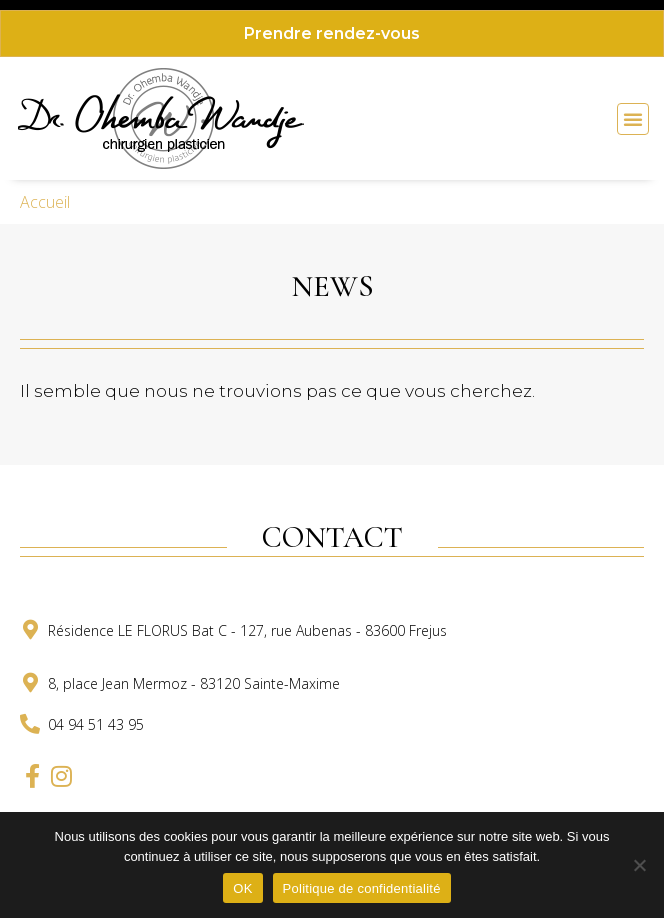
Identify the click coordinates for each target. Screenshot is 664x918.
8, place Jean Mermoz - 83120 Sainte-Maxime (194, 683)
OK (242, 888)
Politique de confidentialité (362, 888)
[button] (633, 119)
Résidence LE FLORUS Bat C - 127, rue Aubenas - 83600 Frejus (247, 630)
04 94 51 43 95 (96, 724)
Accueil (45, 202)
